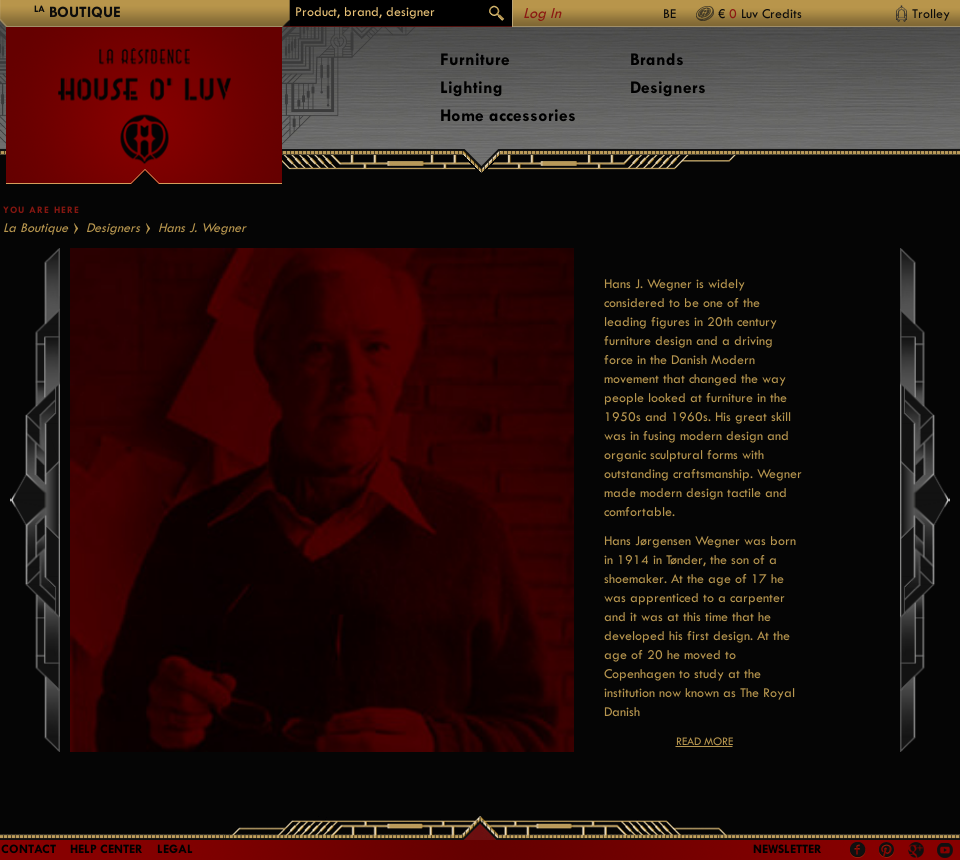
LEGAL (175, 849)
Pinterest (887, 850)
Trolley (931, 13)
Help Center (106, 849)
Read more (704, 741)
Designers (668, 87)
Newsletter (787, 849)
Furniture (475, 59)
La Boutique (35, 227)
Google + (918, 851)
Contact (28, 849)
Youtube (945, 850)
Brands (657, 59)
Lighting (471, 87)
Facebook (858, 850)
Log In (542, 13)
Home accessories (508, 115)
